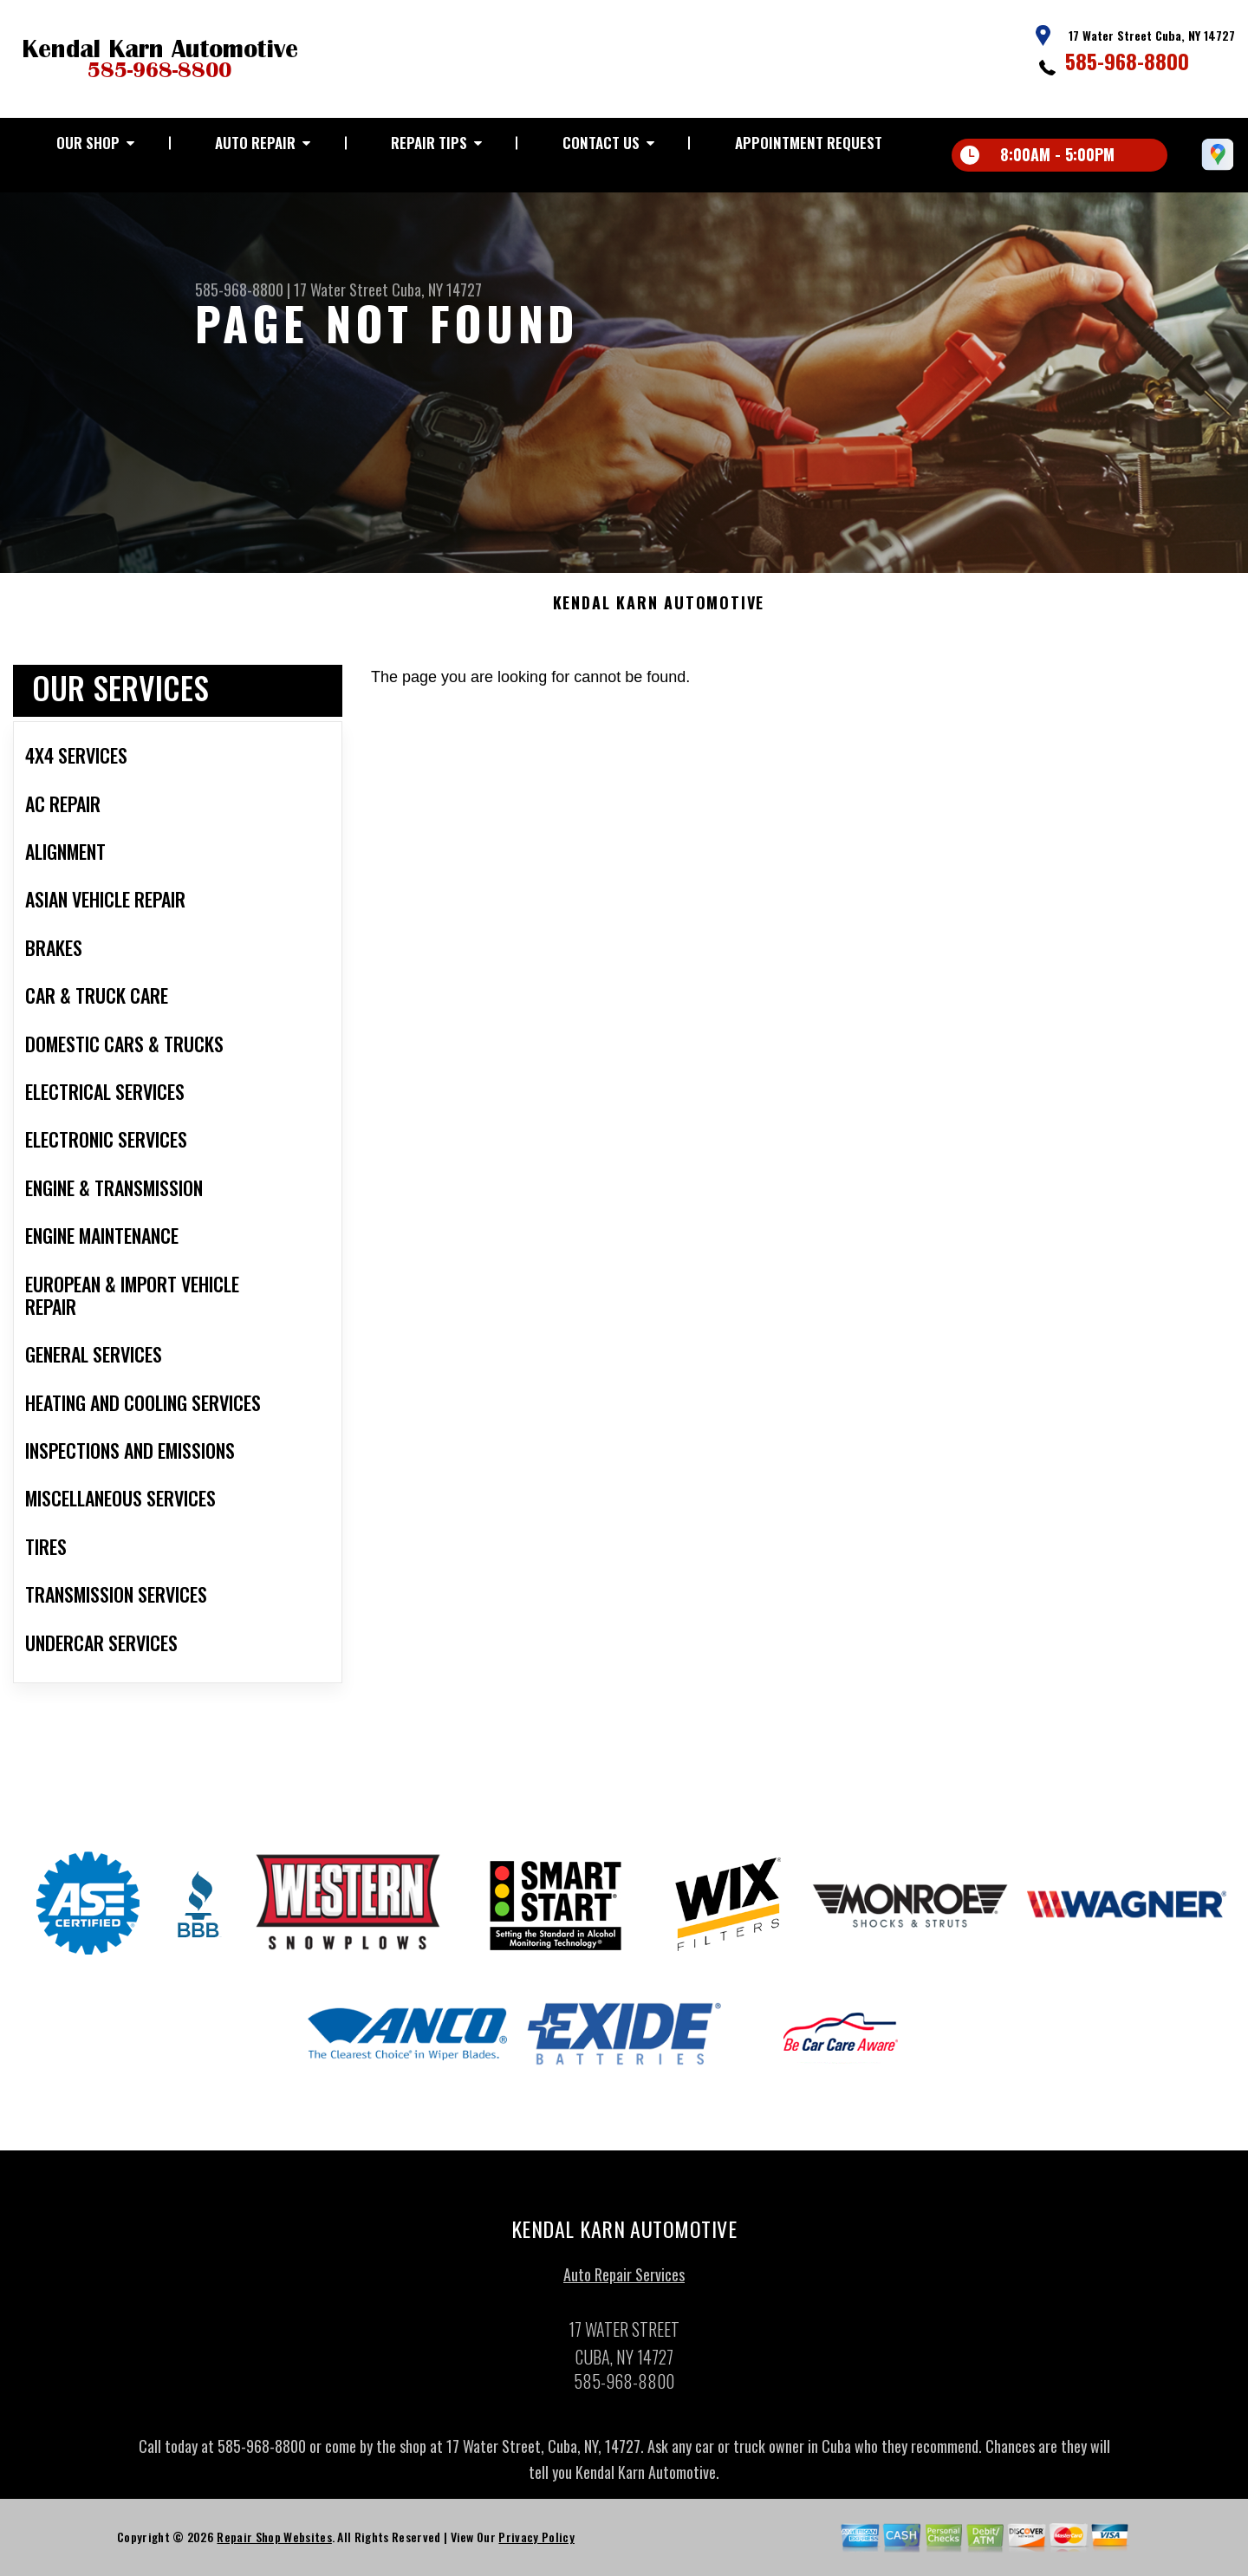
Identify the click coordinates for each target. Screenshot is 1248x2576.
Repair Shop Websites (274, 2542)
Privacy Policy (536, 2542)
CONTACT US (601, 142)
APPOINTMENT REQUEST (808, 142)
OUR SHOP (88, 142)
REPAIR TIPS (429, 142)
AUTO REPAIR (255, 142)
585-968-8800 (1127, 60)
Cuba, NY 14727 (437, 289)
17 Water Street (341, 289)
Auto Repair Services (624, 2279)
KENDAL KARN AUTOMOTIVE (659, 608)
